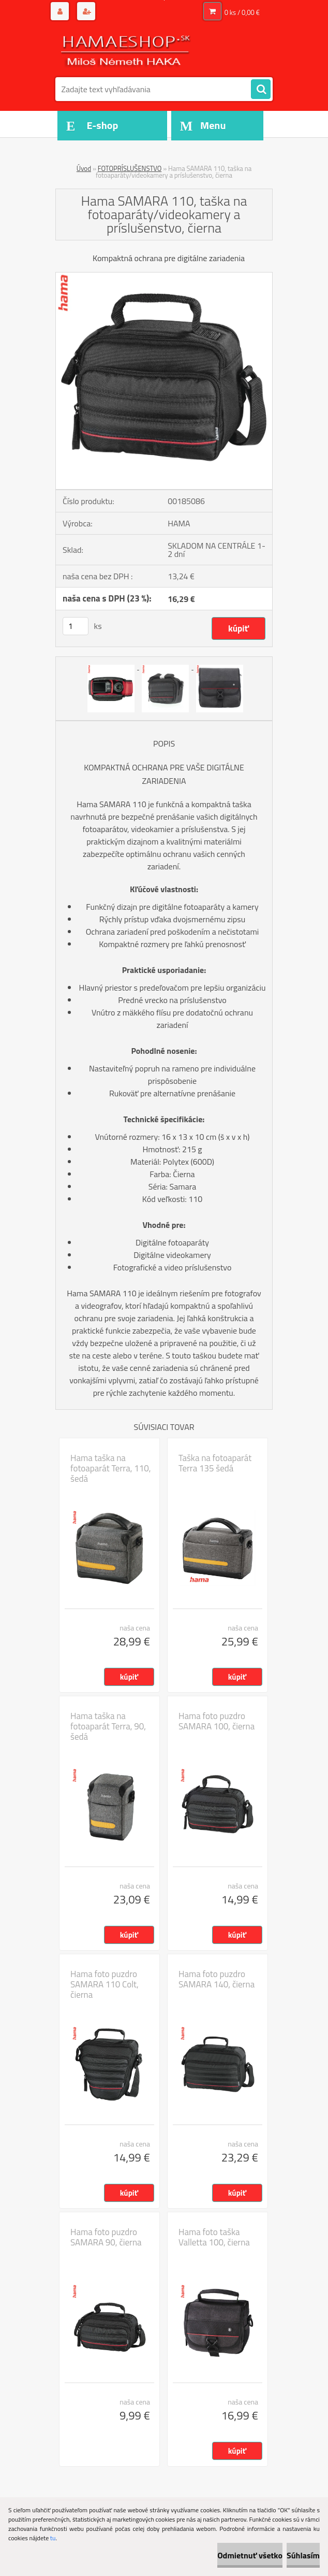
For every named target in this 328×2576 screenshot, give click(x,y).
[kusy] (75, 626)
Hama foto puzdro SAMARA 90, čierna (106, 2237)
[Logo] (126, 50)
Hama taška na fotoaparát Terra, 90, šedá (108, 1726)
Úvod (84, 168)
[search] (260, 89)
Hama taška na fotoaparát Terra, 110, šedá (110, 1468)
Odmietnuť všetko (249, 2555)
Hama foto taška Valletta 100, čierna (214, 2237)
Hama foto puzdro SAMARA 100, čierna (216, 1721)
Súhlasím (303, 2555)
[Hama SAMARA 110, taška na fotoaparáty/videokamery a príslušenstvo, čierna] (164, 276)
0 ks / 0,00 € (242, 12)
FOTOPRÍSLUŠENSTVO (129, 168)
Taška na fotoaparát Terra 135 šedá (214, 1463)
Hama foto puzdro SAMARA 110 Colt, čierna (104, 1984)
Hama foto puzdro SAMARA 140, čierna (216, 1979)
